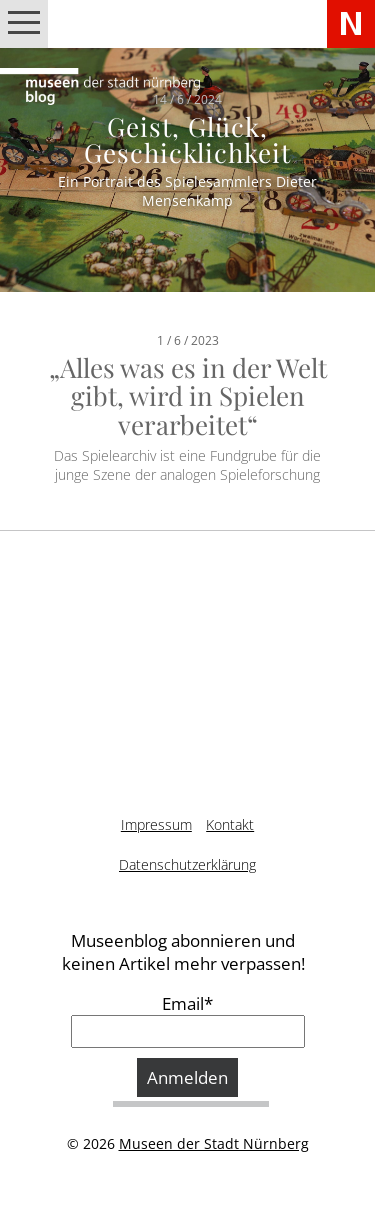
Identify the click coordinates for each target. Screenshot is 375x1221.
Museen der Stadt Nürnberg (214, 1143)
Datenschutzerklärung (187, 864)
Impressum (156, 824)
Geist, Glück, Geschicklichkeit (188, 139)
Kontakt (230, 824)
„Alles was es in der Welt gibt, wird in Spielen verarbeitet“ (188, 396)
